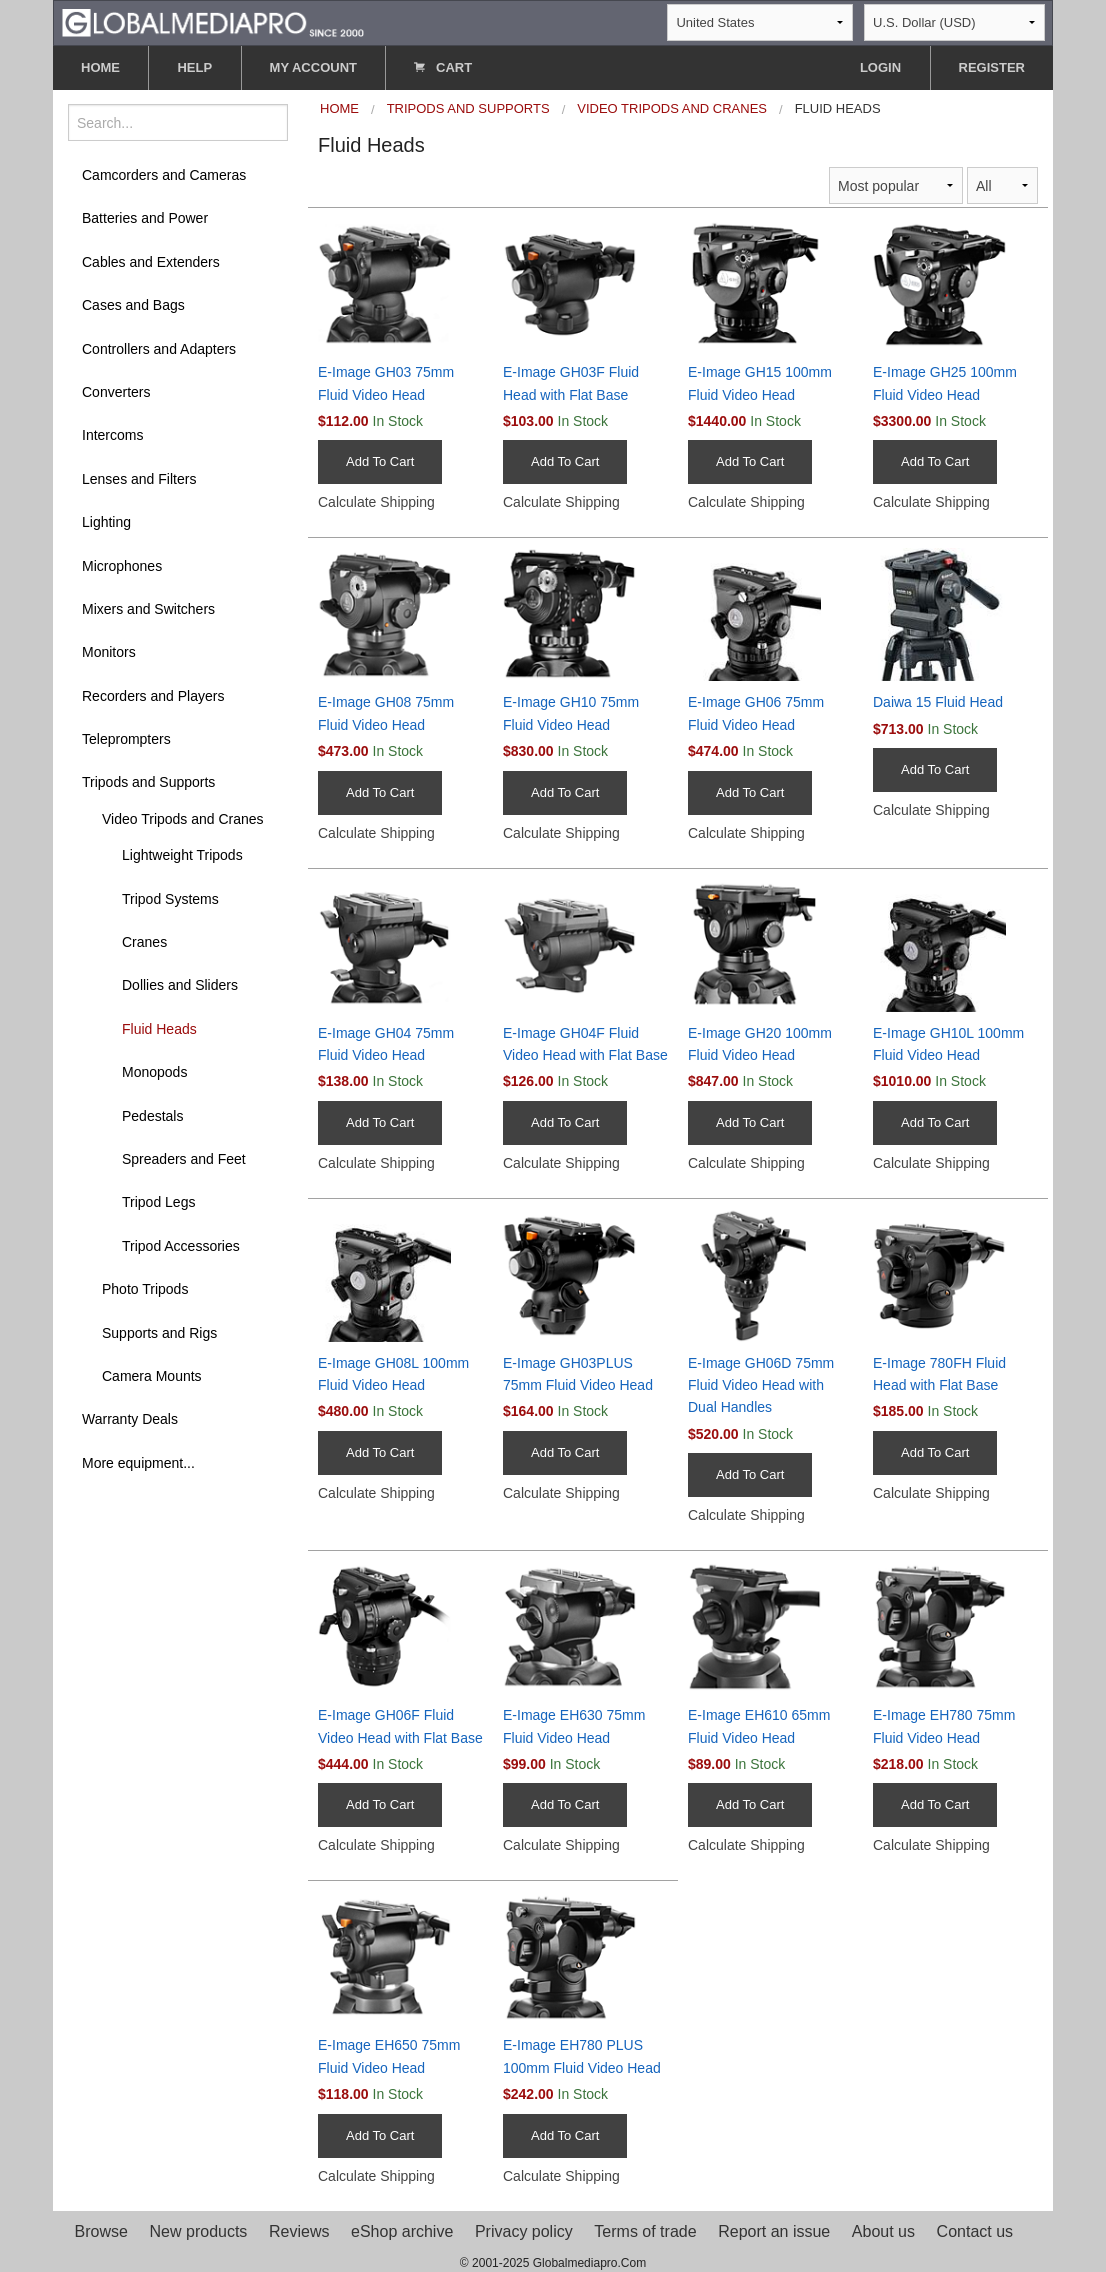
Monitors (109, 652)
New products (199, 2231)
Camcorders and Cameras (164, 175)
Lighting (106, 522)
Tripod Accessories (181, 1246)
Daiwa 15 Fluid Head (938, 702)
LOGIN (880, 67)
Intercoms (112, 435)
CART (443, 67)
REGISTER (992, 67)
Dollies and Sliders (180, 985)
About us (883, 2231)
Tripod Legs (158, 1202)
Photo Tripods (145, 1289)
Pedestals (152, 1116)
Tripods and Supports (148, 782)
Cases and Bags (133, 305)
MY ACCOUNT (313, 67)
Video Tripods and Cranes (183, 819)
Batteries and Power (145, 218)
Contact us (975, 2231)
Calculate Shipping (376, 502)
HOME (100, 67)
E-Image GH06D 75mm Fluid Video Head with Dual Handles (761, 1385)
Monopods (154, 1072)
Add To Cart (380, 461)
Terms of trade (645, 2231)
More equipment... (138, 1463)
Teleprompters (126, 739)
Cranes (144, 942)
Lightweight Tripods (182, 855)
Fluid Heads (159, 1029)
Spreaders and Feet (184, 1159)
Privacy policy (524, 2231)
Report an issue (774, 2231)
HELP (194, 67)
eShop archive (402, 2231)
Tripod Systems (170, 899)
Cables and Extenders (151, 262)
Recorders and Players (153, 696)
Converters (116, 392)
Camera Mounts (152, 1376)
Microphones (122, 566)
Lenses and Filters (139, 479)
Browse (101, 2231)
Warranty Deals (130, 1419)
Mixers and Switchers (148, 609)
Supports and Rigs (159, 1333)
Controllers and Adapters (159, 349)
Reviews (299, 2231)
